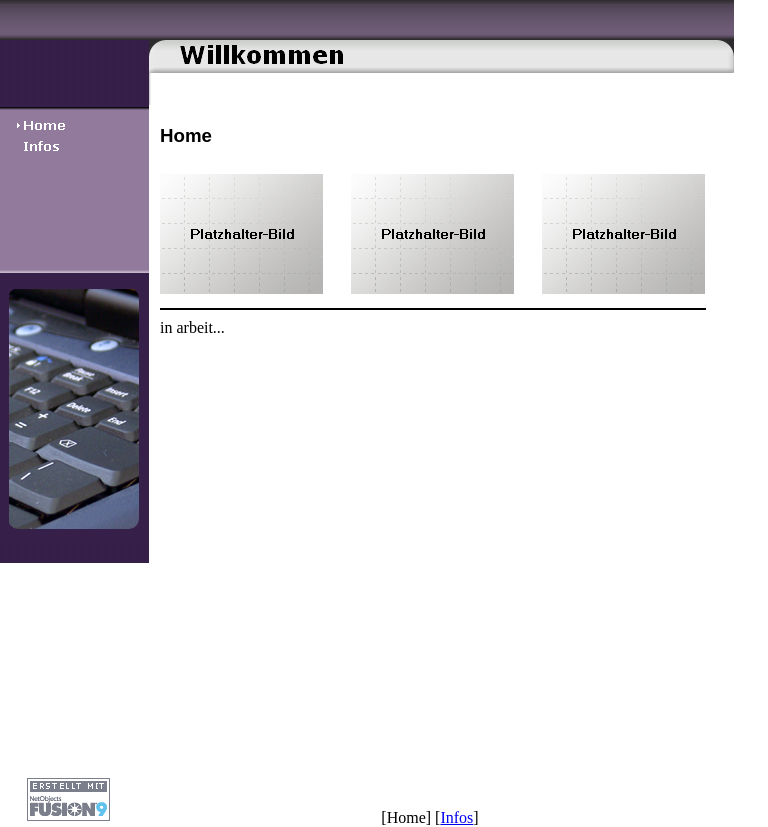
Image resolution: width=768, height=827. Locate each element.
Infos (456, 817)
